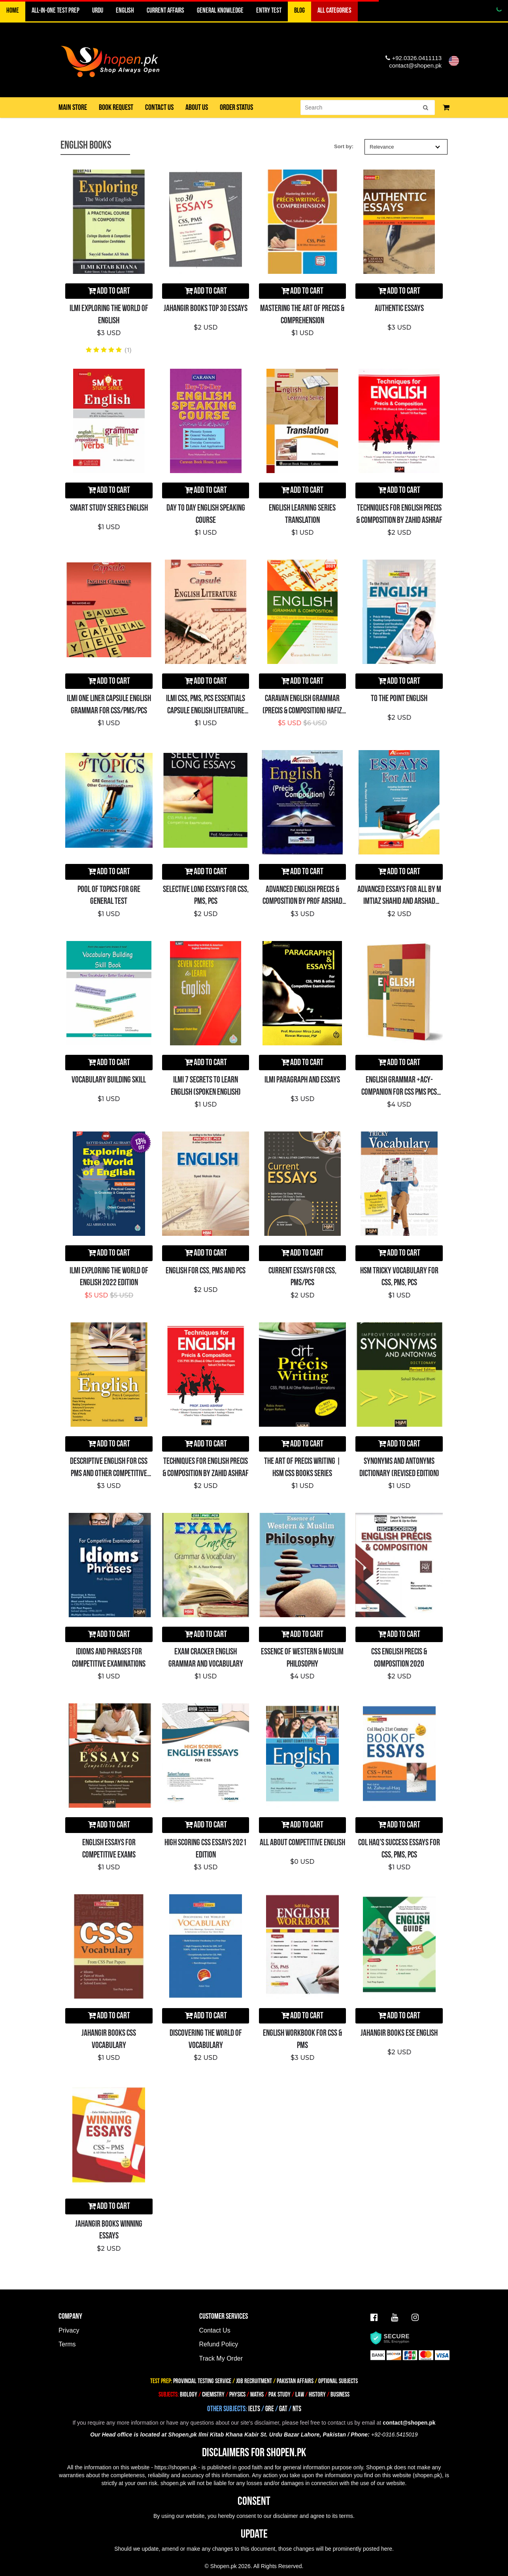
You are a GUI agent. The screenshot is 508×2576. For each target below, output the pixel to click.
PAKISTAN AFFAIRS (295, 2381)
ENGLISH (125, 10)
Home (12, 10)
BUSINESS (339, 2395)
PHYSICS (238, 2395)
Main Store (73, 107)
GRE (269, 2409)
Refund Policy (218, 2344)
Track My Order (221, 2358)
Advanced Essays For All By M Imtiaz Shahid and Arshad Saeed (399, 901)
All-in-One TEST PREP (55, 10)
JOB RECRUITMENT (254, 2381)
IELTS (254, 2409)
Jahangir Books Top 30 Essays (205, 308)
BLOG (299, 10)
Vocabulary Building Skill (109, 1080)
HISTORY (317, 2395)
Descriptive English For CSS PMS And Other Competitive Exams (108, 1473)
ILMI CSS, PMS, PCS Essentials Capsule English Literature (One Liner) (205, 710)
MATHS (257, 2395)
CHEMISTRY (213, 2395)
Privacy (69, 2330)
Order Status (236, 107)
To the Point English (399, 698)
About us (196, 107)
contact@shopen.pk (415, 65)
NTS (297, 2409)
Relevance (405, 147)
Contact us (159, 107)
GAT (283, 2409)
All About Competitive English (302, 1842)
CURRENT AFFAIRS (165, 10)
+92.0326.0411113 (413, 58)
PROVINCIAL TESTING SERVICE (202, 2381)
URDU (97, 10)
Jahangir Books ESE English (399, 2033)
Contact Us (214, 2330)
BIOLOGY (188, 2395)
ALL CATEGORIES (334, 10)
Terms (67, 2344)
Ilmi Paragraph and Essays (302, 1080)
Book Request (116, 107)
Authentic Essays (399, 308)
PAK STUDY (279, 2395)
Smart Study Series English (109, 508)
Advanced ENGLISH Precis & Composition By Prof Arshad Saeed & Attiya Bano (302, 901)
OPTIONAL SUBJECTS (338, 2381)
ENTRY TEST (268, 10)
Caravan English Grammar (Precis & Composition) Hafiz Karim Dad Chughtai (302, 710)
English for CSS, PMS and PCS (206, 1270)
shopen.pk (427, 2475)
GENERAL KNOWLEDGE (220, 10)
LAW (299, 2395)
